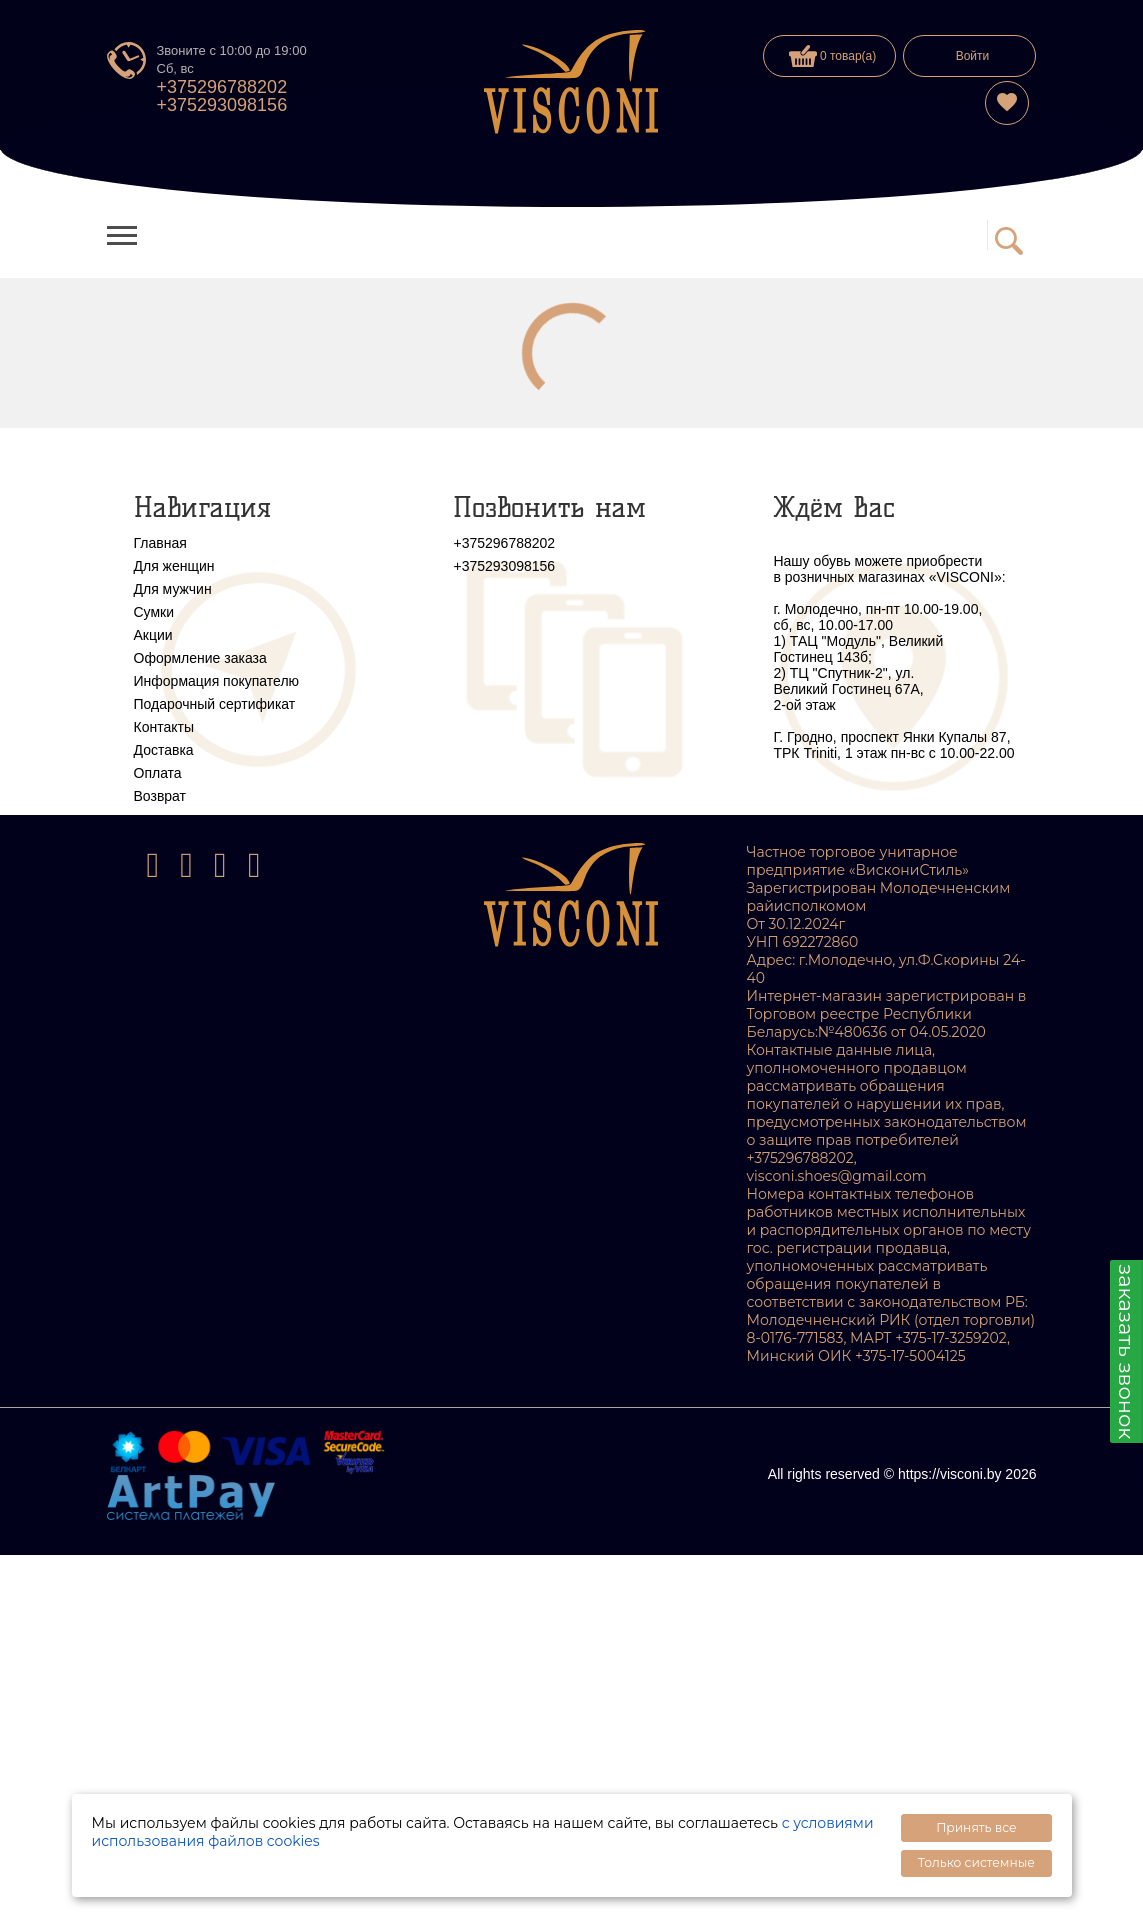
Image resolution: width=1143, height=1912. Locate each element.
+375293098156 (222, 105)
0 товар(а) (833, 56)
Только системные (976, 1862)
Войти (973, 56)
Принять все (976, 1827)
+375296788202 (222, 87)
